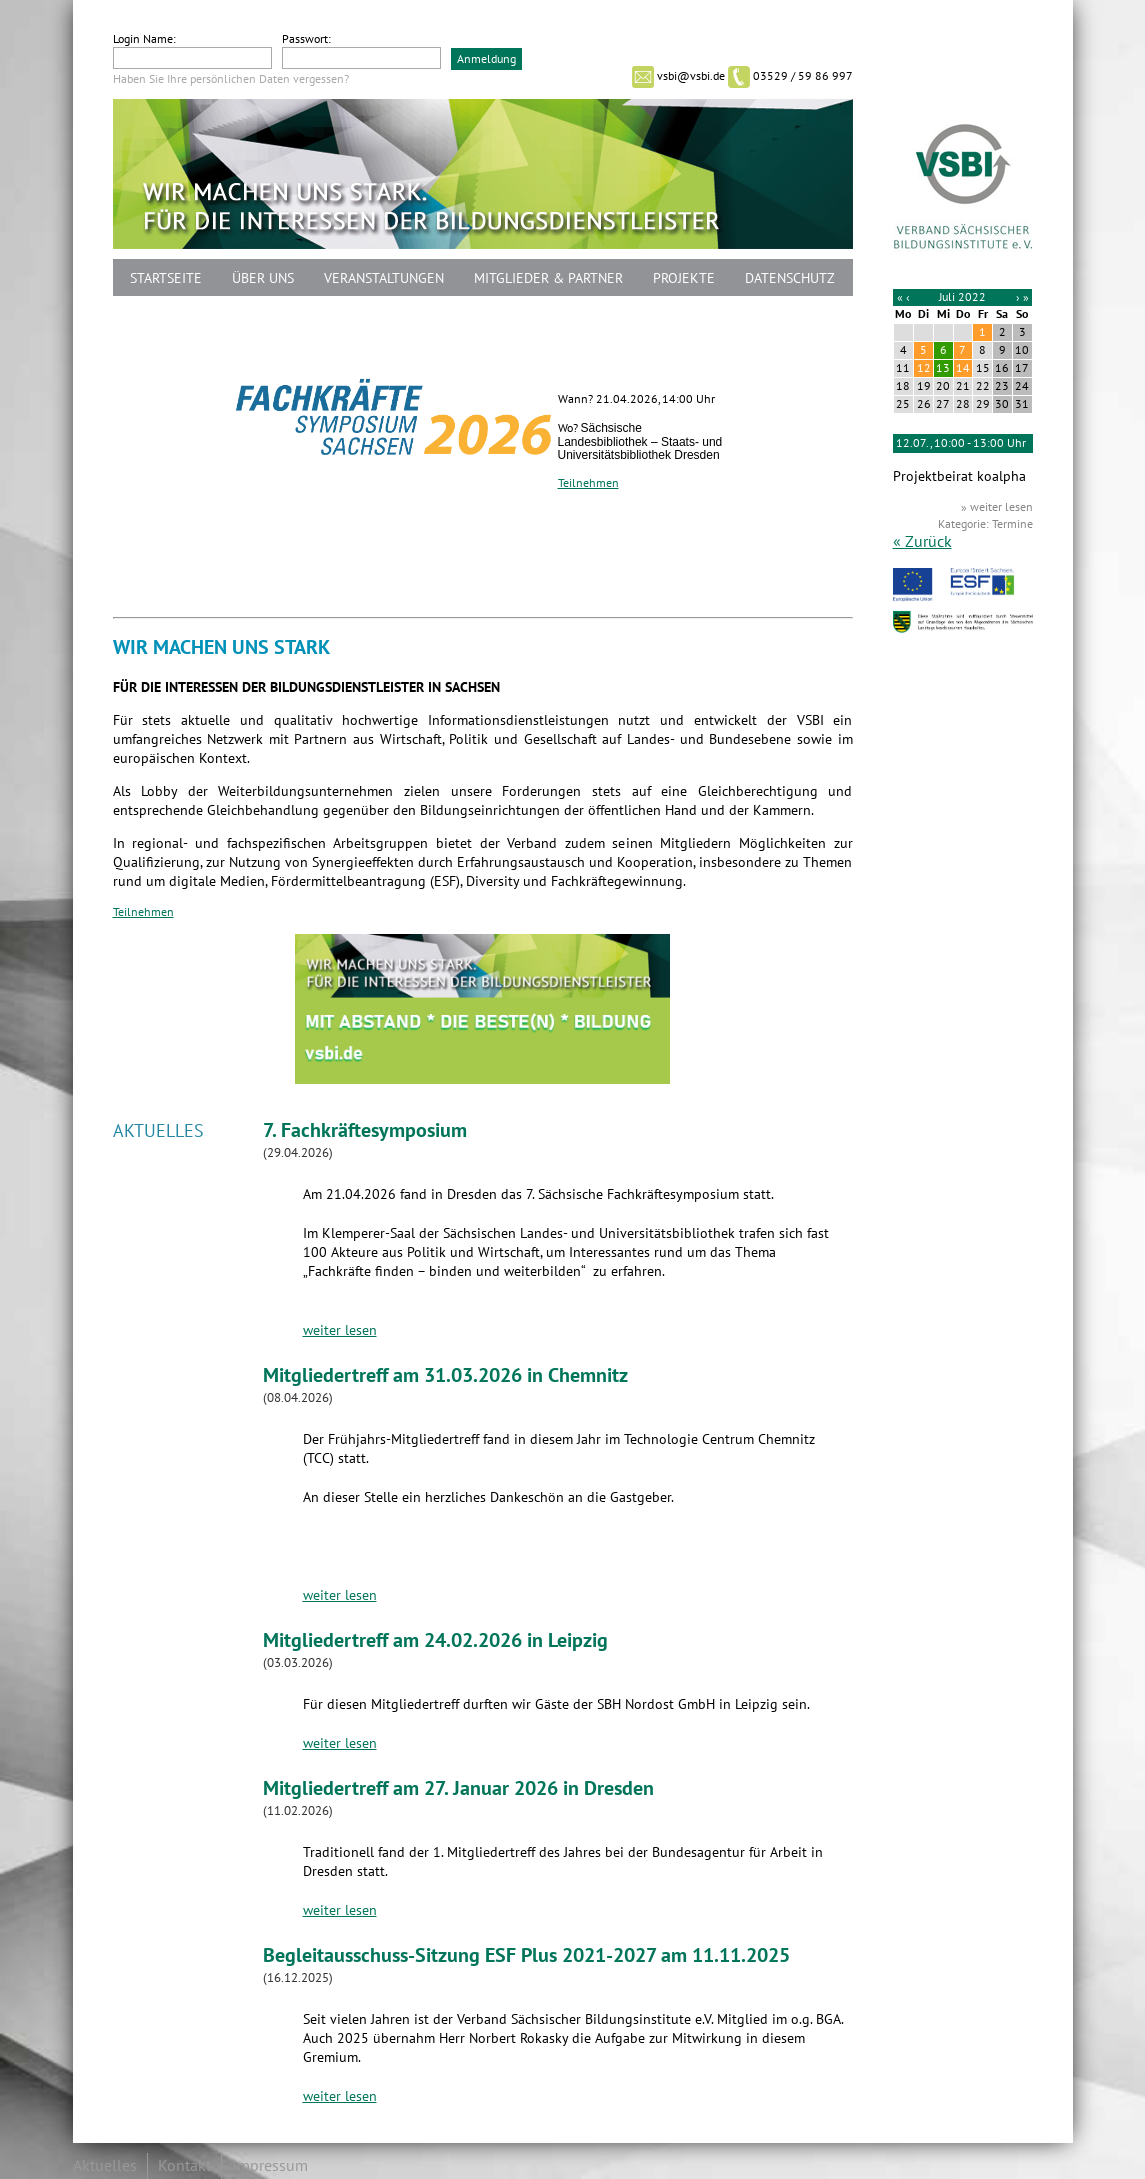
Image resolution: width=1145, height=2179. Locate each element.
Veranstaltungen (384, 278)
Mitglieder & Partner (548, 278)
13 (943, 368)
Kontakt (184, 2166)
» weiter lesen (997, 507)
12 (924, 368)
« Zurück (922, 542)
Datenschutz (790, 278)
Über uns (263, 278)
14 (963, 368)
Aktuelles (105, 2166)
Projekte (684, 278)
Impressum (270, 2166)
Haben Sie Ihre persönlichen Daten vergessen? (231, 79)
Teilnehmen (588, 483)
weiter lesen (340, 1330)
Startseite (166, 278)
